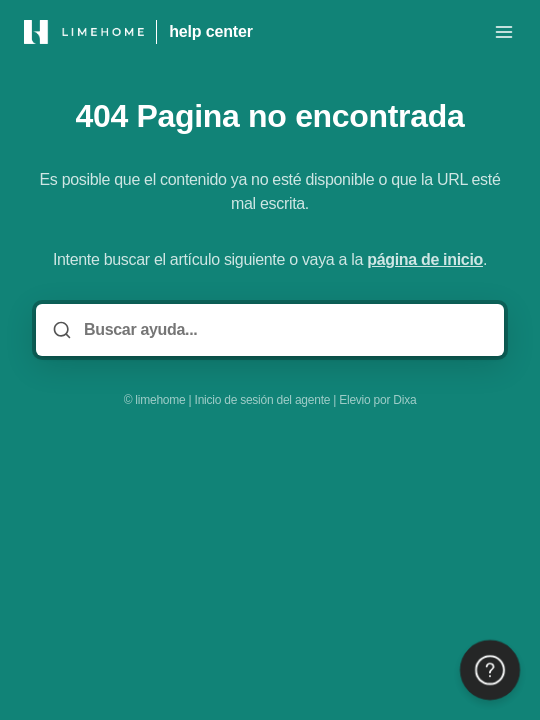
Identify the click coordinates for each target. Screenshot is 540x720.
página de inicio (425, 259)
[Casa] (84, 32)
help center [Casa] (211, 31)
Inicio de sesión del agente (263, 400)
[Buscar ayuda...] (284, 330)
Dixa (404, 400)
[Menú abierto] (504, 32)
